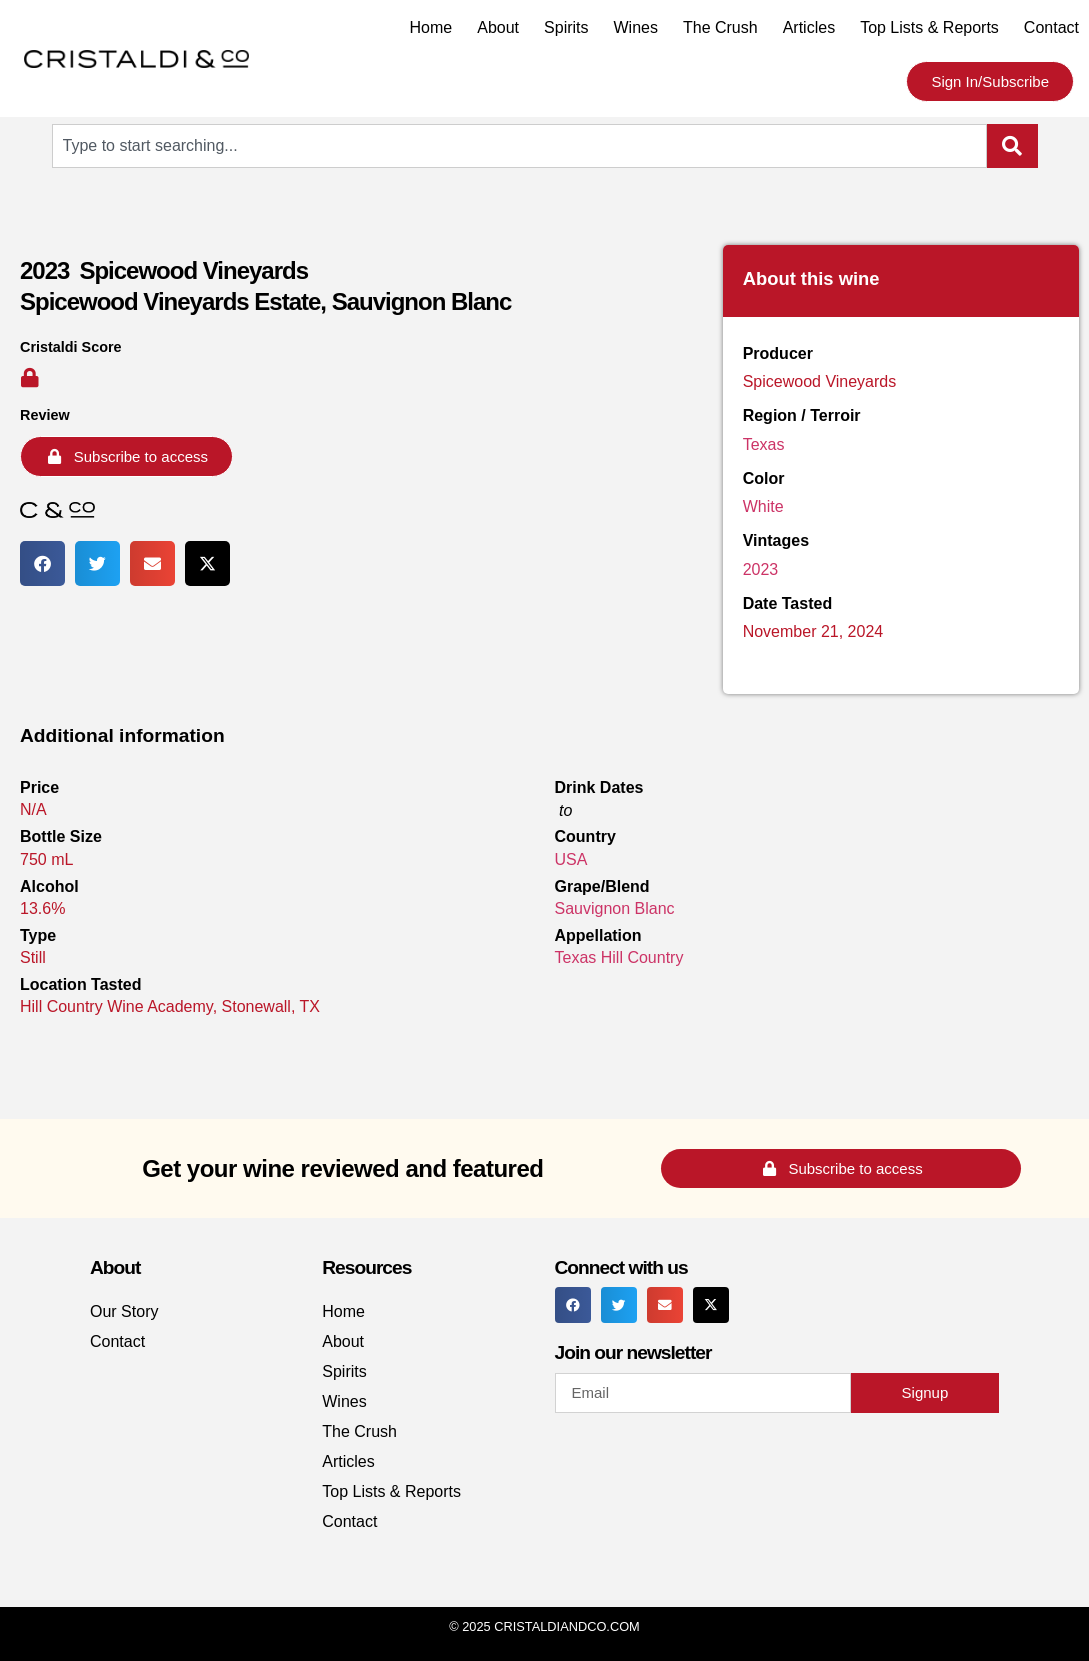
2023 (761, 569)
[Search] (1012, 146)
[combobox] (519, 146)
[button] (42, 563)
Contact (1051, 27)
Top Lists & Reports (929, 27)
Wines (636, 27)
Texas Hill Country (619, 957)
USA (571, 859)
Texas (764, 444)
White (763, 506)
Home (431, 27)
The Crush (720, 27)
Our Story (124, 1311)
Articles (809, 27)
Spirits (566, 27)
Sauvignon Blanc (615, 908)
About (498, 27)
